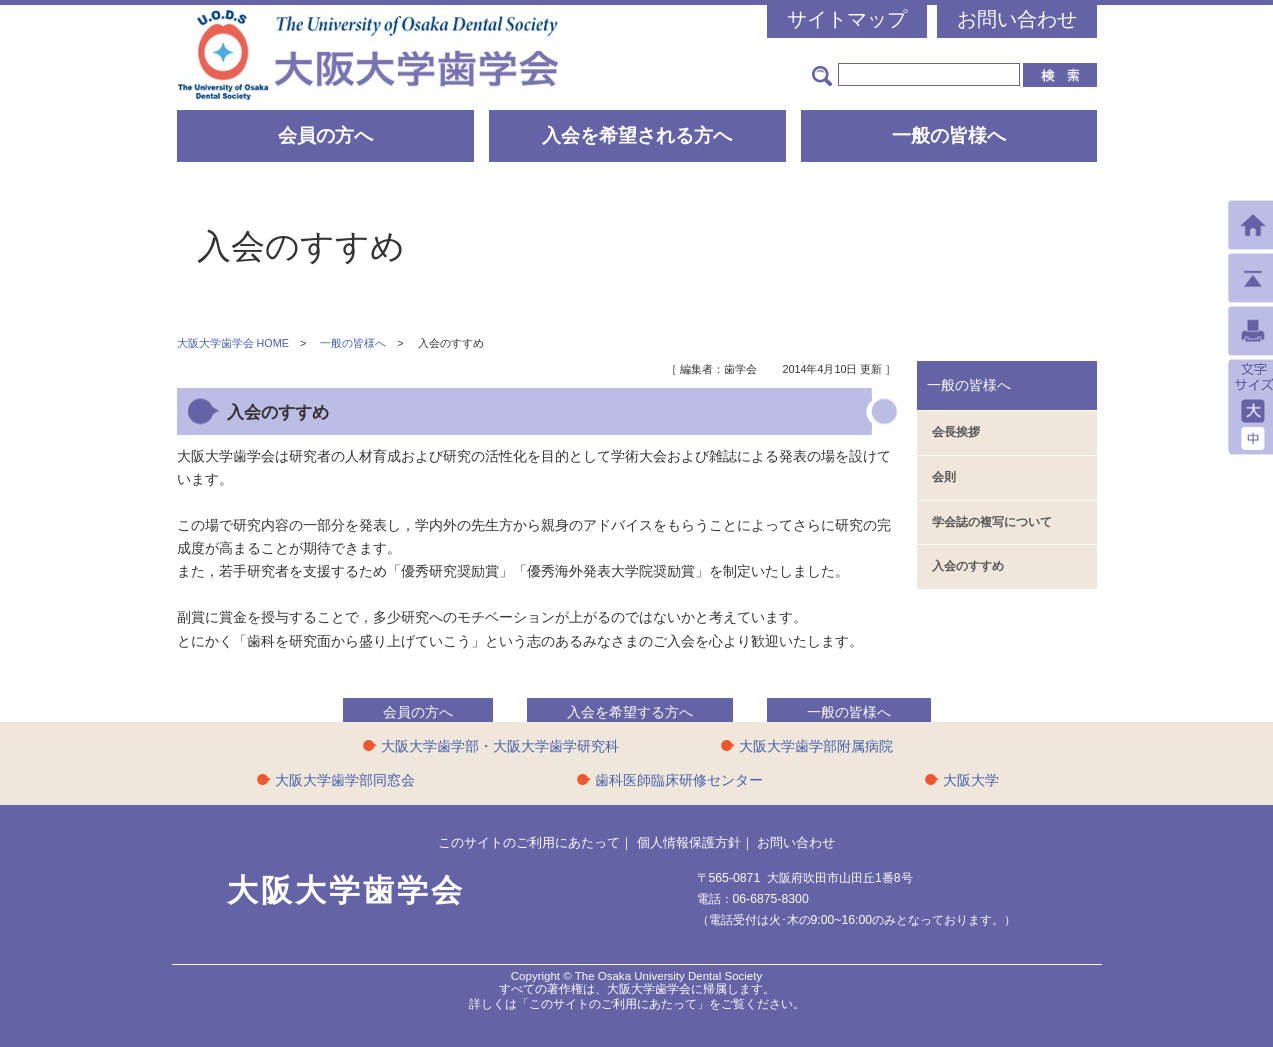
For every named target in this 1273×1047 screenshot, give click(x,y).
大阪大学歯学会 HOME (233, 343)
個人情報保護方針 (689, 842)
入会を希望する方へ (630, 712)
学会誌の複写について (992, 522)
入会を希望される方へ (637, 135)
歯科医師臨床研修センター (679, 780)
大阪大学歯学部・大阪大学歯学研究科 (500, 746)
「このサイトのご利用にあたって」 (613, 1004)
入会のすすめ (968, 566)
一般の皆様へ (949, 135)
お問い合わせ (1017, 19)
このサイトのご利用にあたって (529, 842)
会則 (944, 477)
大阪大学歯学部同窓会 (345, 780)
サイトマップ (847, 19)
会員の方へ (325, 135)
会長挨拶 (956, 432)
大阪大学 (971, 780)
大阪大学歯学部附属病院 (816, 746)
